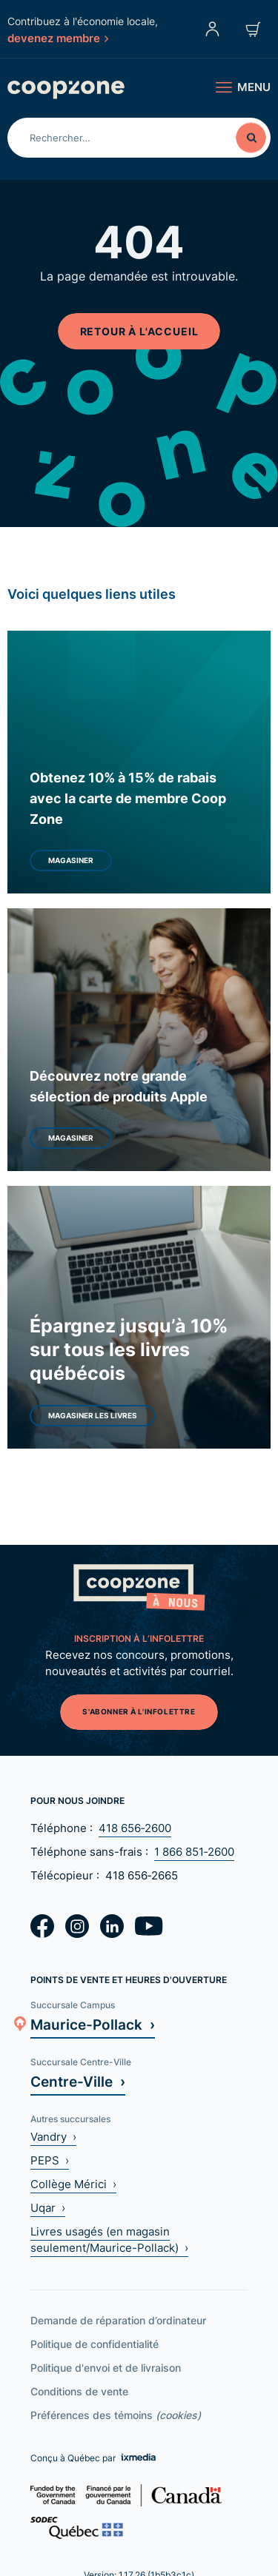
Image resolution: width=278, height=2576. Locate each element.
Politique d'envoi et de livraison (105, 2368)
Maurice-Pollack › (92, 2024)
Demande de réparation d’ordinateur (118, 2320)
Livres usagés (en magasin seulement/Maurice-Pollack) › (109, 2239)
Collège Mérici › (73, 2184)
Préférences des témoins (115, 2415)
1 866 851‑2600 (194, 1851)
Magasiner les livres (92, 1415)
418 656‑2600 (135, 1828)
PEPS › (49, 2160)
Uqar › (47, 2208)
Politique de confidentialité (94, 2344)
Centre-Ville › (77, 2081)
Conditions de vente (79, 2391)
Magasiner (70, 860)
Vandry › (53, 2136)
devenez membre (57, 38)
